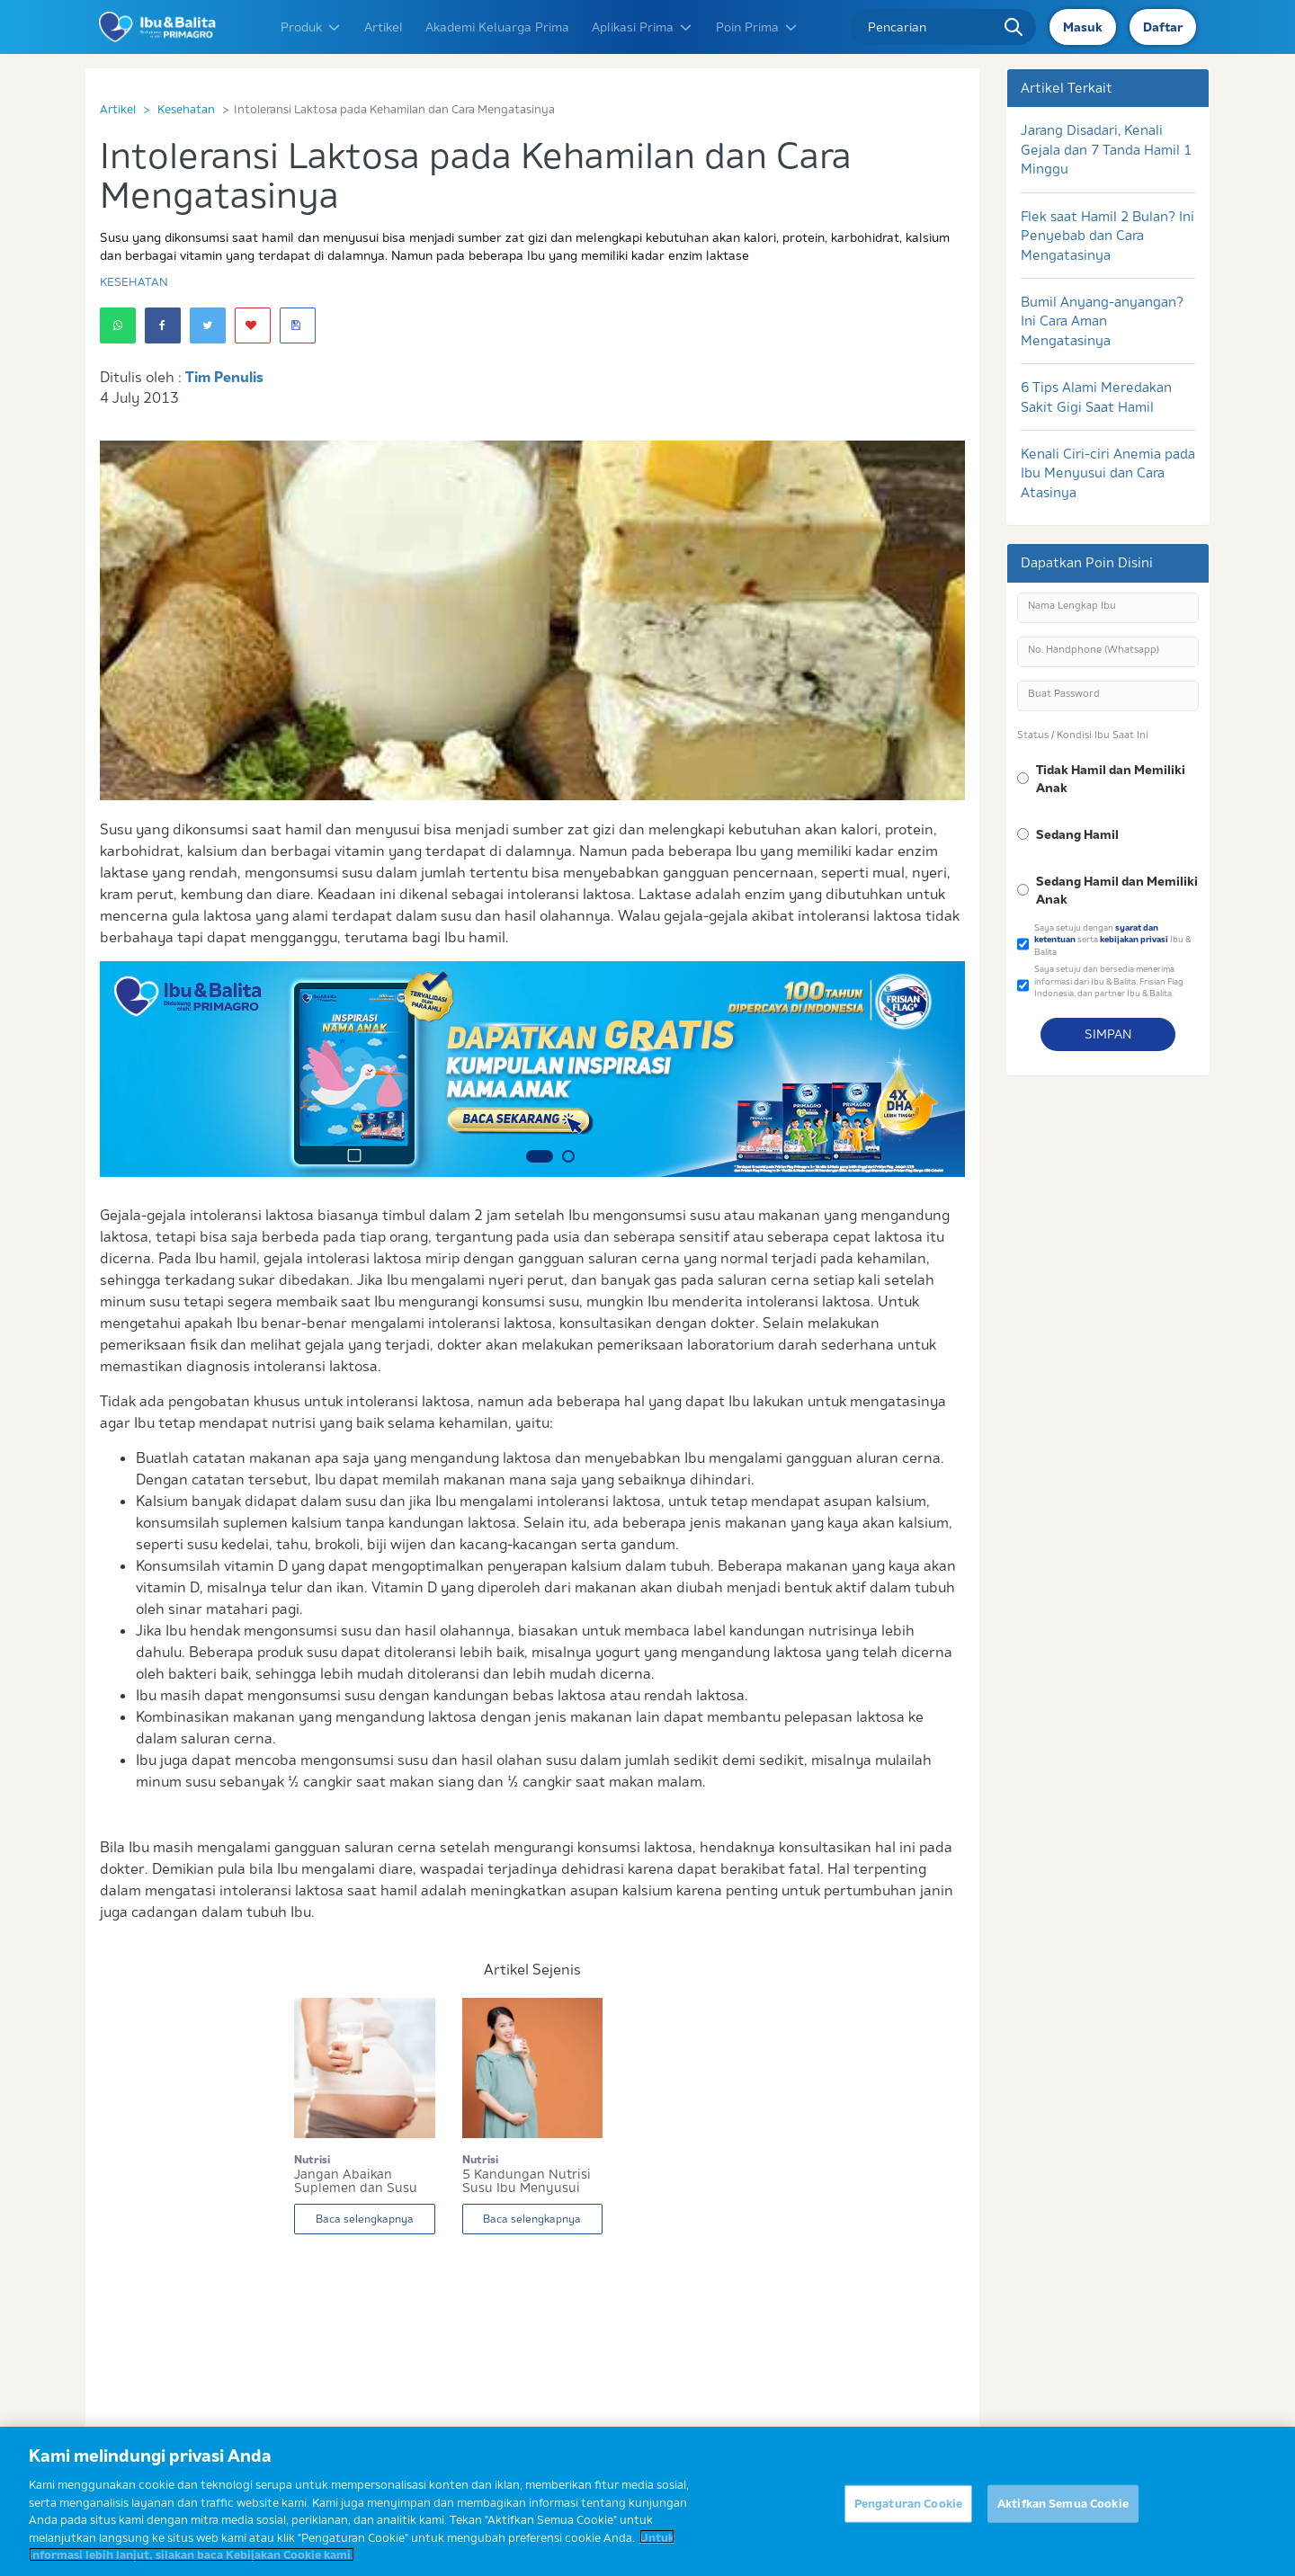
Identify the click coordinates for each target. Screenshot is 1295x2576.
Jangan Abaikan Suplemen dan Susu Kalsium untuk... (355, 2181)
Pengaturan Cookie (908, 2513)
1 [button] (539, 1156)
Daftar (1163, 27)
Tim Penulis (224, 377)
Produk (311, 27)
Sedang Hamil (1077, 834)
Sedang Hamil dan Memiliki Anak (1117, 890)
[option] (532, 1069)
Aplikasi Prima (642, 27)
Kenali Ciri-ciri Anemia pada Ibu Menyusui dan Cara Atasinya (1108, 473)
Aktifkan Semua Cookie (1063, 2513)
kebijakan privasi (1134, 939)
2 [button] (568, 1156)
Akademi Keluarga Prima (497, 27)
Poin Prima (757, 27)
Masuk (1083, 27)
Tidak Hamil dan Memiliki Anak (1110, 779)
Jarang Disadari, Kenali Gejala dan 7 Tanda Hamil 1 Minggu (1106, 149)
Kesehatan (186, 109)
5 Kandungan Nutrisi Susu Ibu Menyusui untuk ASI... (526, 2181)
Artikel (383, 27)
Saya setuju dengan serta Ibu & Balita (1112, 940)
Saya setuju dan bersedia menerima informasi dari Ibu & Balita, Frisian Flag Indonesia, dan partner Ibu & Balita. (1108, 981)
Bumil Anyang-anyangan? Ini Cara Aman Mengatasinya (1102, 321)
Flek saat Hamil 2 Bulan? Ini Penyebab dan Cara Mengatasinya (1107, 235)
